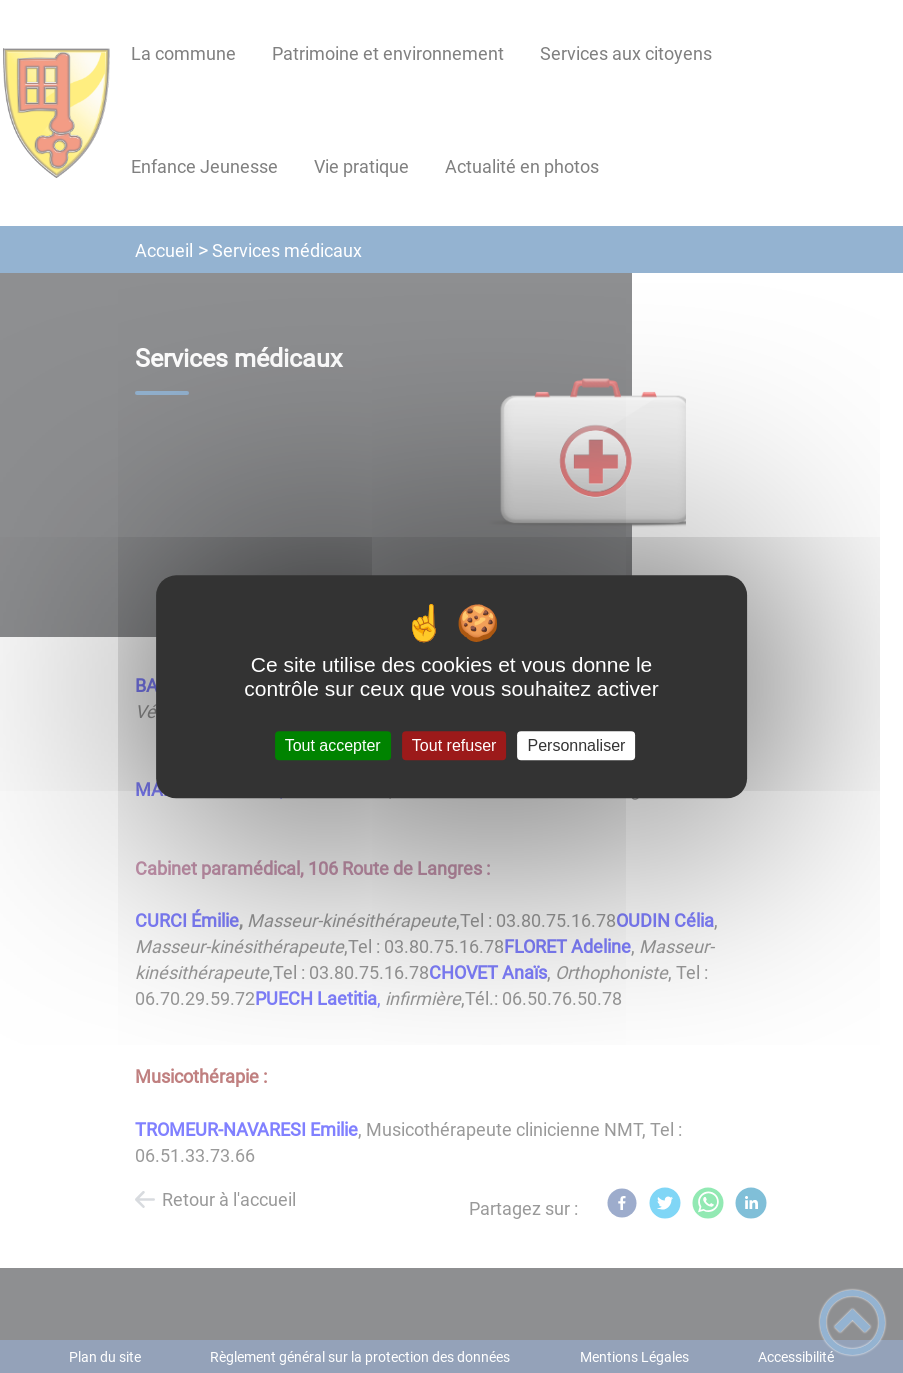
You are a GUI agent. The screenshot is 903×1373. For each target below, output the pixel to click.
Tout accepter (333, 745)
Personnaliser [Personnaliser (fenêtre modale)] (577, 745)
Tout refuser (454, 745)
